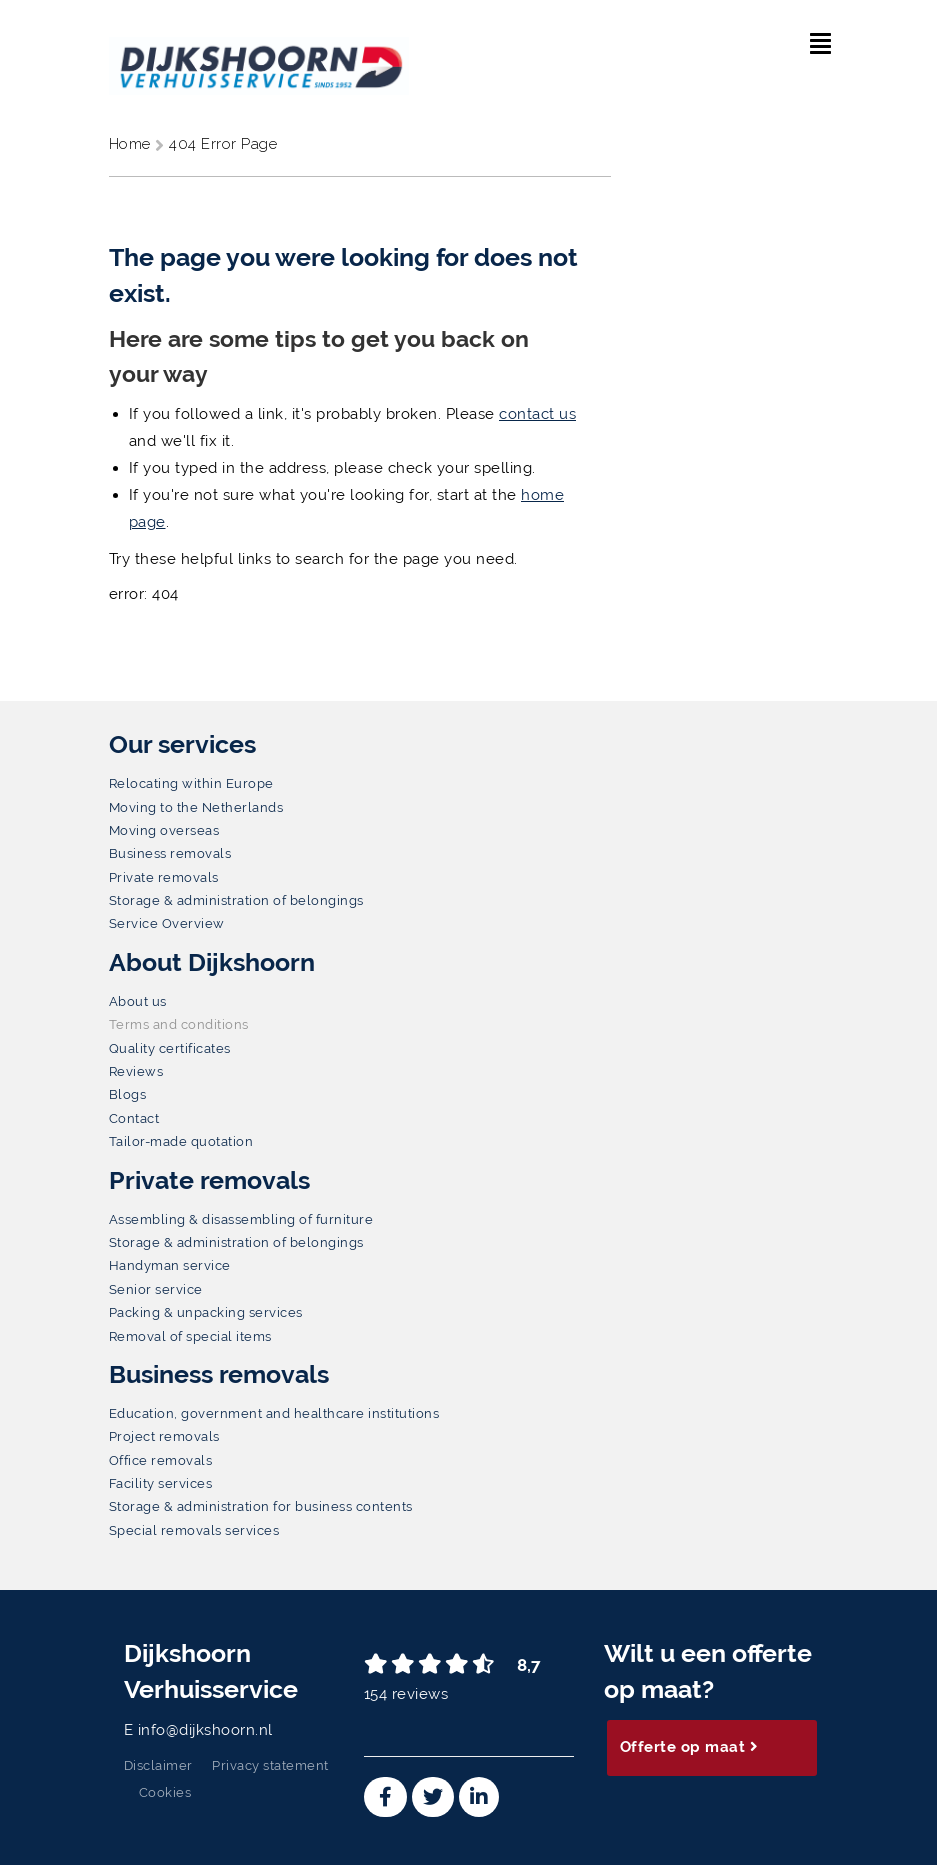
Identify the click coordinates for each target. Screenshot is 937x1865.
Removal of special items (190, 1336)
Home (132, 144)
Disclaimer (158, 1765)
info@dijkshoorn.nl (205, 1730)
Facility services (161, 1483)
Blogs (128, 1094)
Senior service (156, 1289)
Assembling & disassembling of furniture (241, 1219)
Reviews (136, 1071)
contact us (537, 414)
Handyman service (170, 1265)
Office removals (161, 1460)
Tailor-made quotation (181, 1141)
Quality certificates (170, 1048)
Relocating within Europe (191, 783)
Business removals (170, 853)
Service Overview (167, 923)
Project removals (164, 1436)
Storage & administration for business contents (261, 1506)
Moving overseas (164, 830)
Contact (134, 1118)
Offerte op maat (689, 1747)
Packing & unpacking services (206, 1312)
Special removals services (194, 1530)
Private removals (164, 877)
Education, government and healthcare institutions (274, 1413)
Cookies (165, 1792)
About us (138, 1001)
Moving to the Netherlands (196, 807)
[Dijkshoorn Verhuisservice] (259, 52)
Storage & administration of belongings (236, 900)
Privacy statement (270, 1765)
